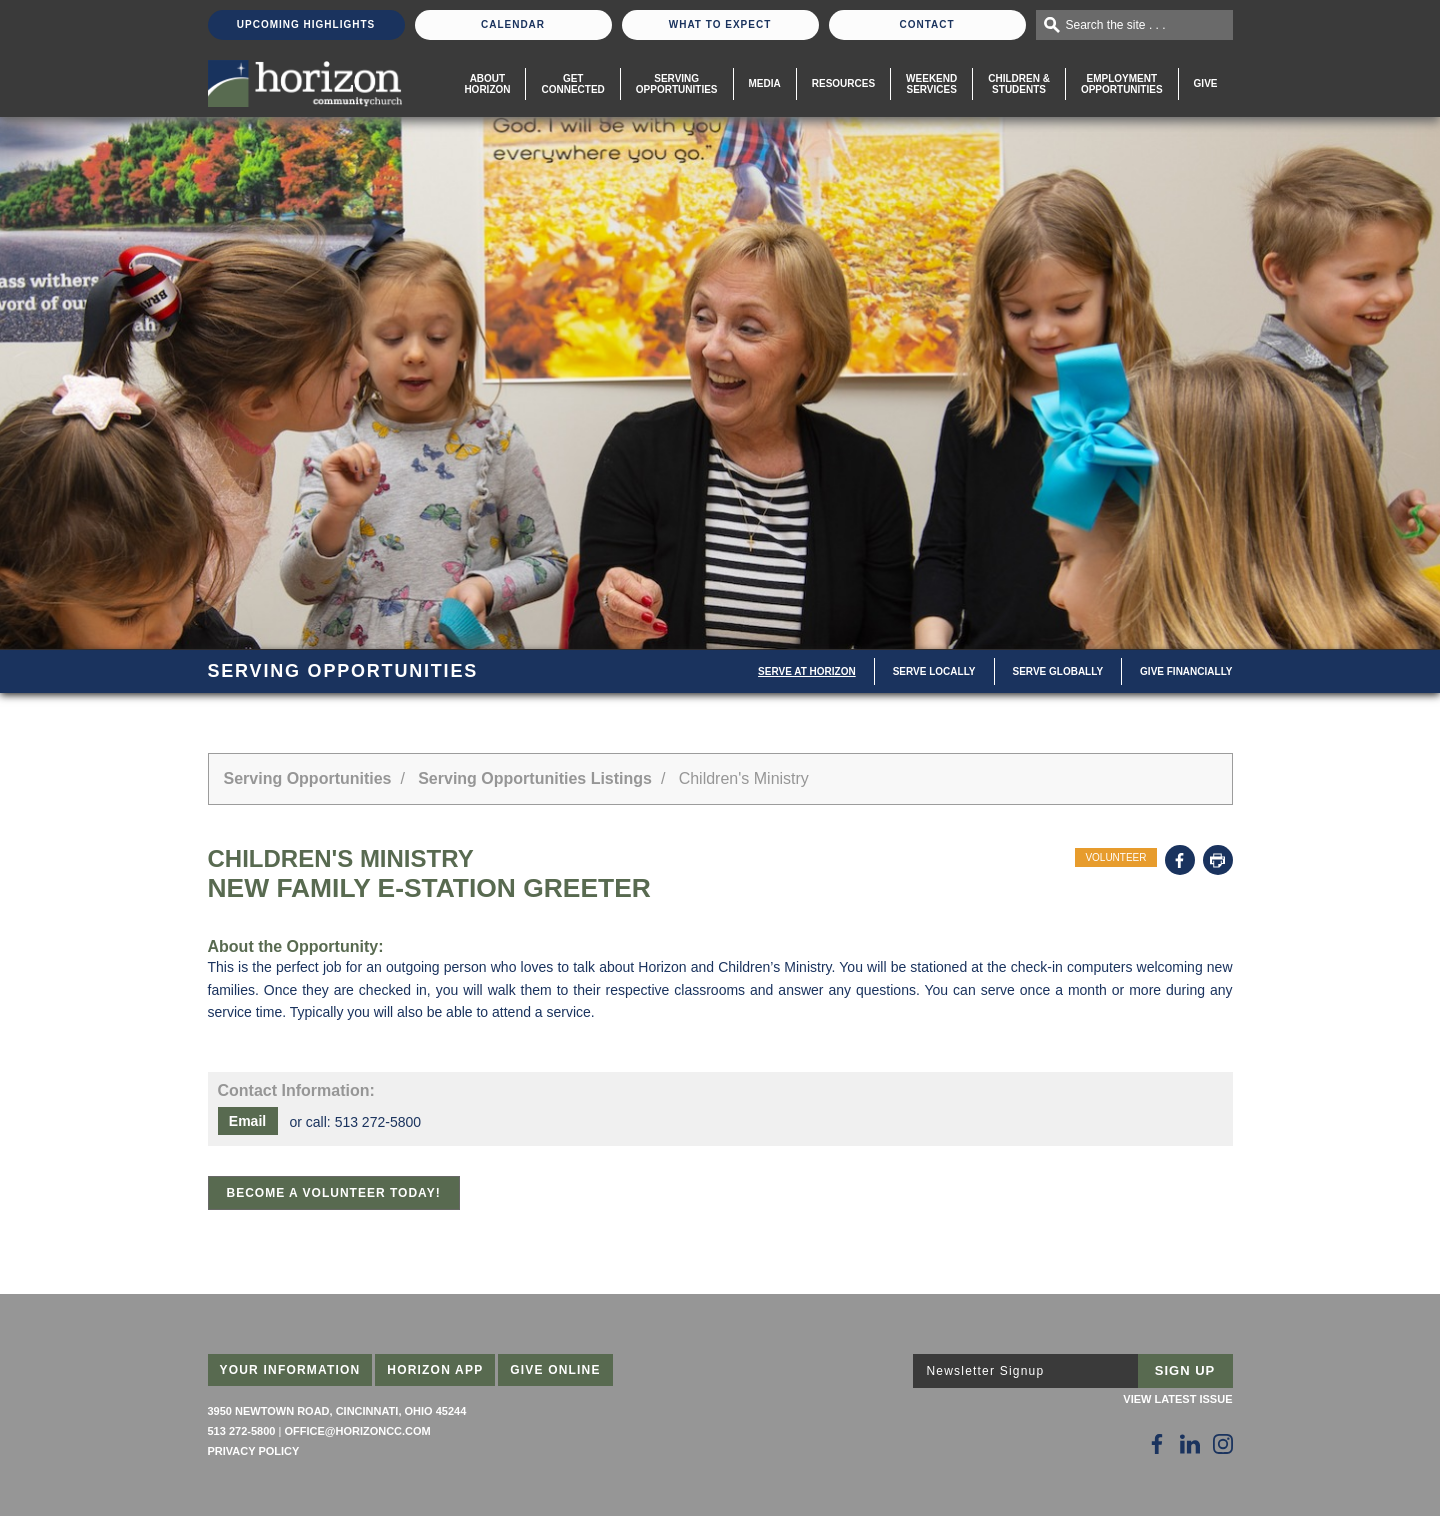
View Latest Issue (1177, 1399)
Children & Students (1019, 84)
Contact (926, 24)
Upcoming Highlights (306, 24)
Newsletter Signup (986, 1371)
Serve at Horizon (807, 671)
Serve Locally (934, 671)
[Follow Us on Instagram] (1223, 1444)
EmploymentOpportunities (1122, 84)
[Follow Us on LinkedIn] (1190, 1444)
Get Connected (572, 84)
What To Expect (720, 24)
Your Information (290, 1370)
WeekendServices (931, 84)
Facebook (1180, 860)
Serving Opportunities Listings (535, 778)
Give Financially (1186, 671)
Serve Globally (1058, 671)
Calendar (513, 24)
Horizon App (435, 1370)
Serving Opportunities (677, 84)
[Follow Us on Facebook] (1157, 1444)
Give (1206, 83)
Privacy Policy (254, 1451)
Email (247, 1121)
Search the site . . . (1116, 25)
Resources (843, 83)
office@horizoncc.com (357, 1431)
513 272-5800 (242, 1431)
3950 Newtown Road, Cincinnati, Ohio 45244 (337, 1411)
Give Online (555, 1370)
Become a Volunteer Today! (334, 1193)
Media (765, 83)
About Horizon (487, 84)
